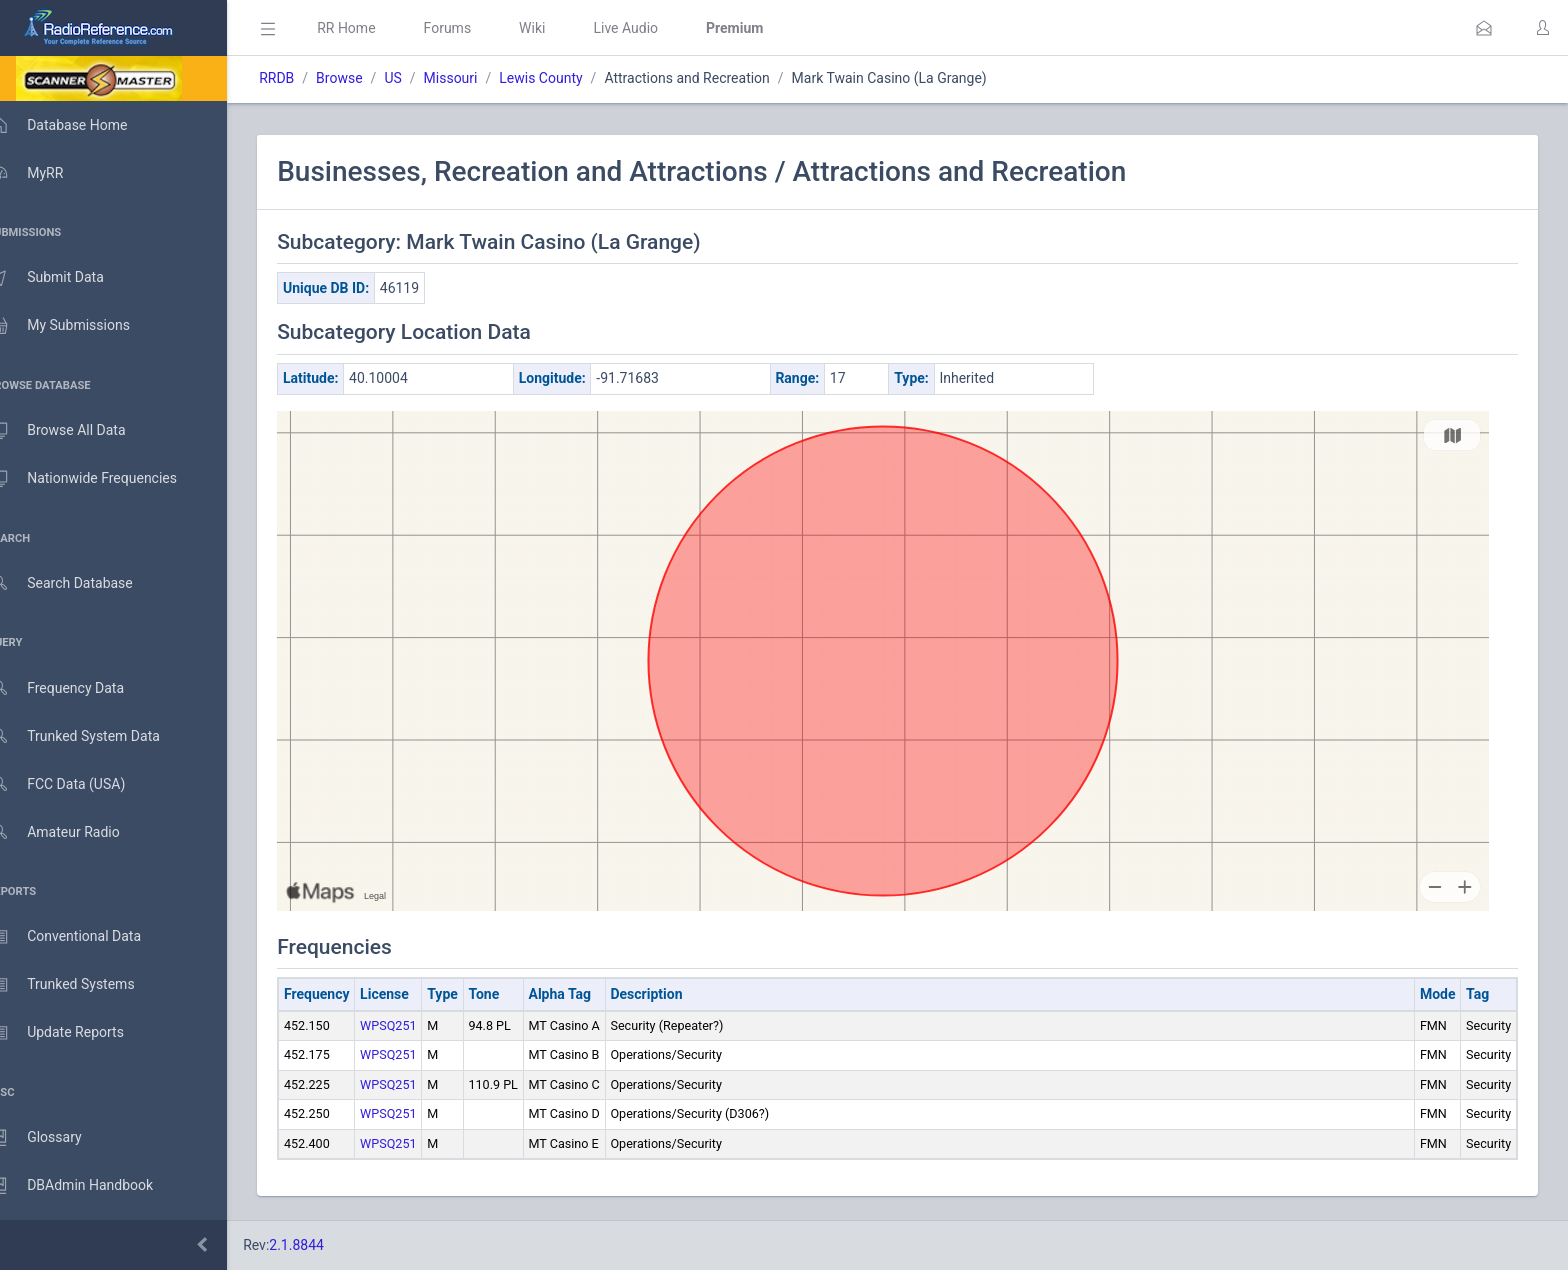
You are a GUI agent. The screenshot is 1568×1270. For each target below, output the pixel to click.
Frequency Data (76, 688)
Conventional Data (85, 937)
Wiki (561, 28)
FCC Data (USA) (77, 784)
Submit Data (66, 278)
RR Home (375, 28)
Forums (476, 28)
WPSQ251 (417, 1025)
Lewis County (569, 78)
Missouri (479, 78)
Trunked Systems (81, 985)
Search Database (81, 583)
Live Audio (654, 28)
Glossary (55, 1138)
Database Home (78, 125)
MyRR (46, 173)
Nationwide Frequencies (103, 479)
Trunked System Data (94, 736)
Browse (368, 78)
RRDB (305, 78)
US (421, 78)
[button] (1484, 28)
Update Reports (76, 1033)
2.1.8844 (325, 1245)
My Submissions (79, 326)
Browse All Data (77, 431)
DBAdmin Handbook (91, 1186)
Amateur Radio (74, 832)
